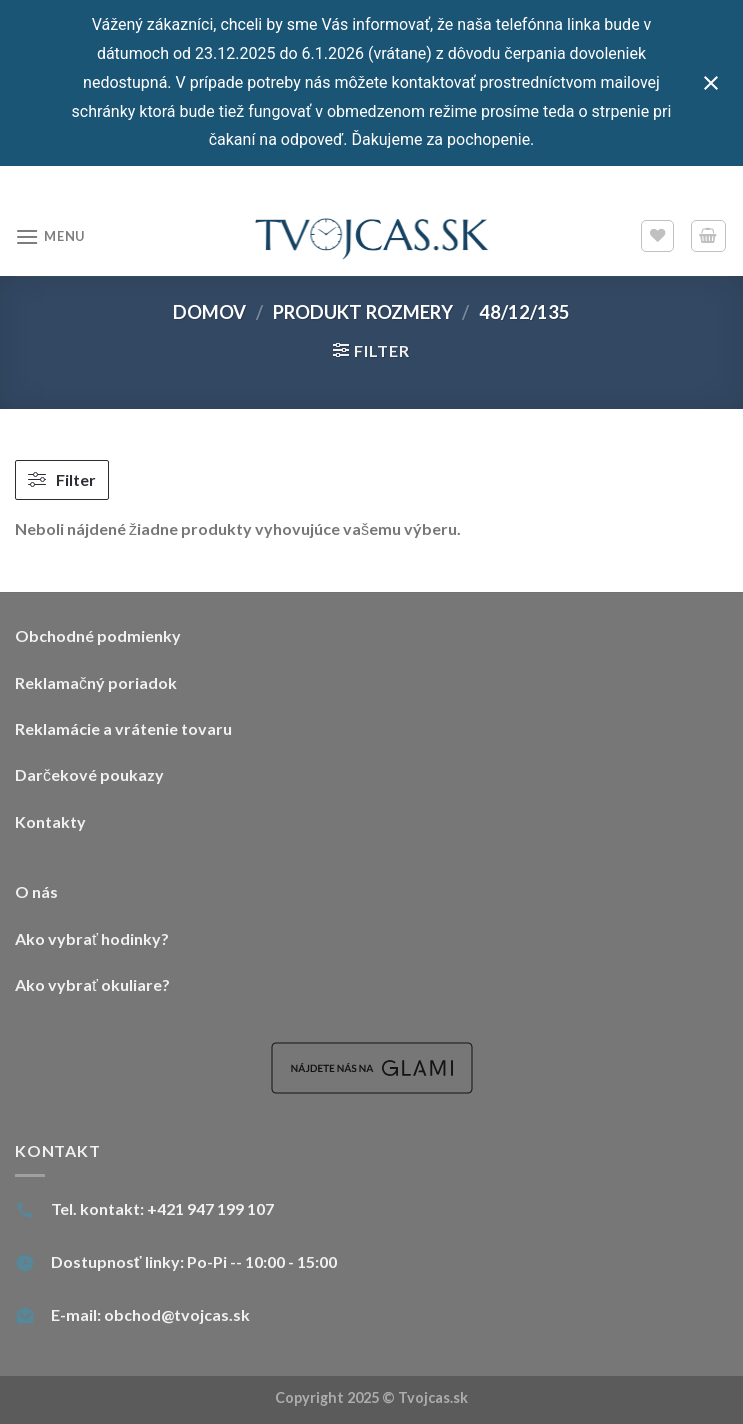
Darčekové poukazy (89, 774)
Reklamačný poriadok (96, 682)
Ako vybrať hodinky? (92, 938)
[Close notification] (711, 83)
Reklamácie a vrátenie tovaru (123, 728)
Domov (209, 312)
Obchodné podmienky (98, 635)
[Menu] (50, 236)
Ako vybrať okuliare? (92, 984)
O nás (36, 891)
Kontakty (50, 821)
